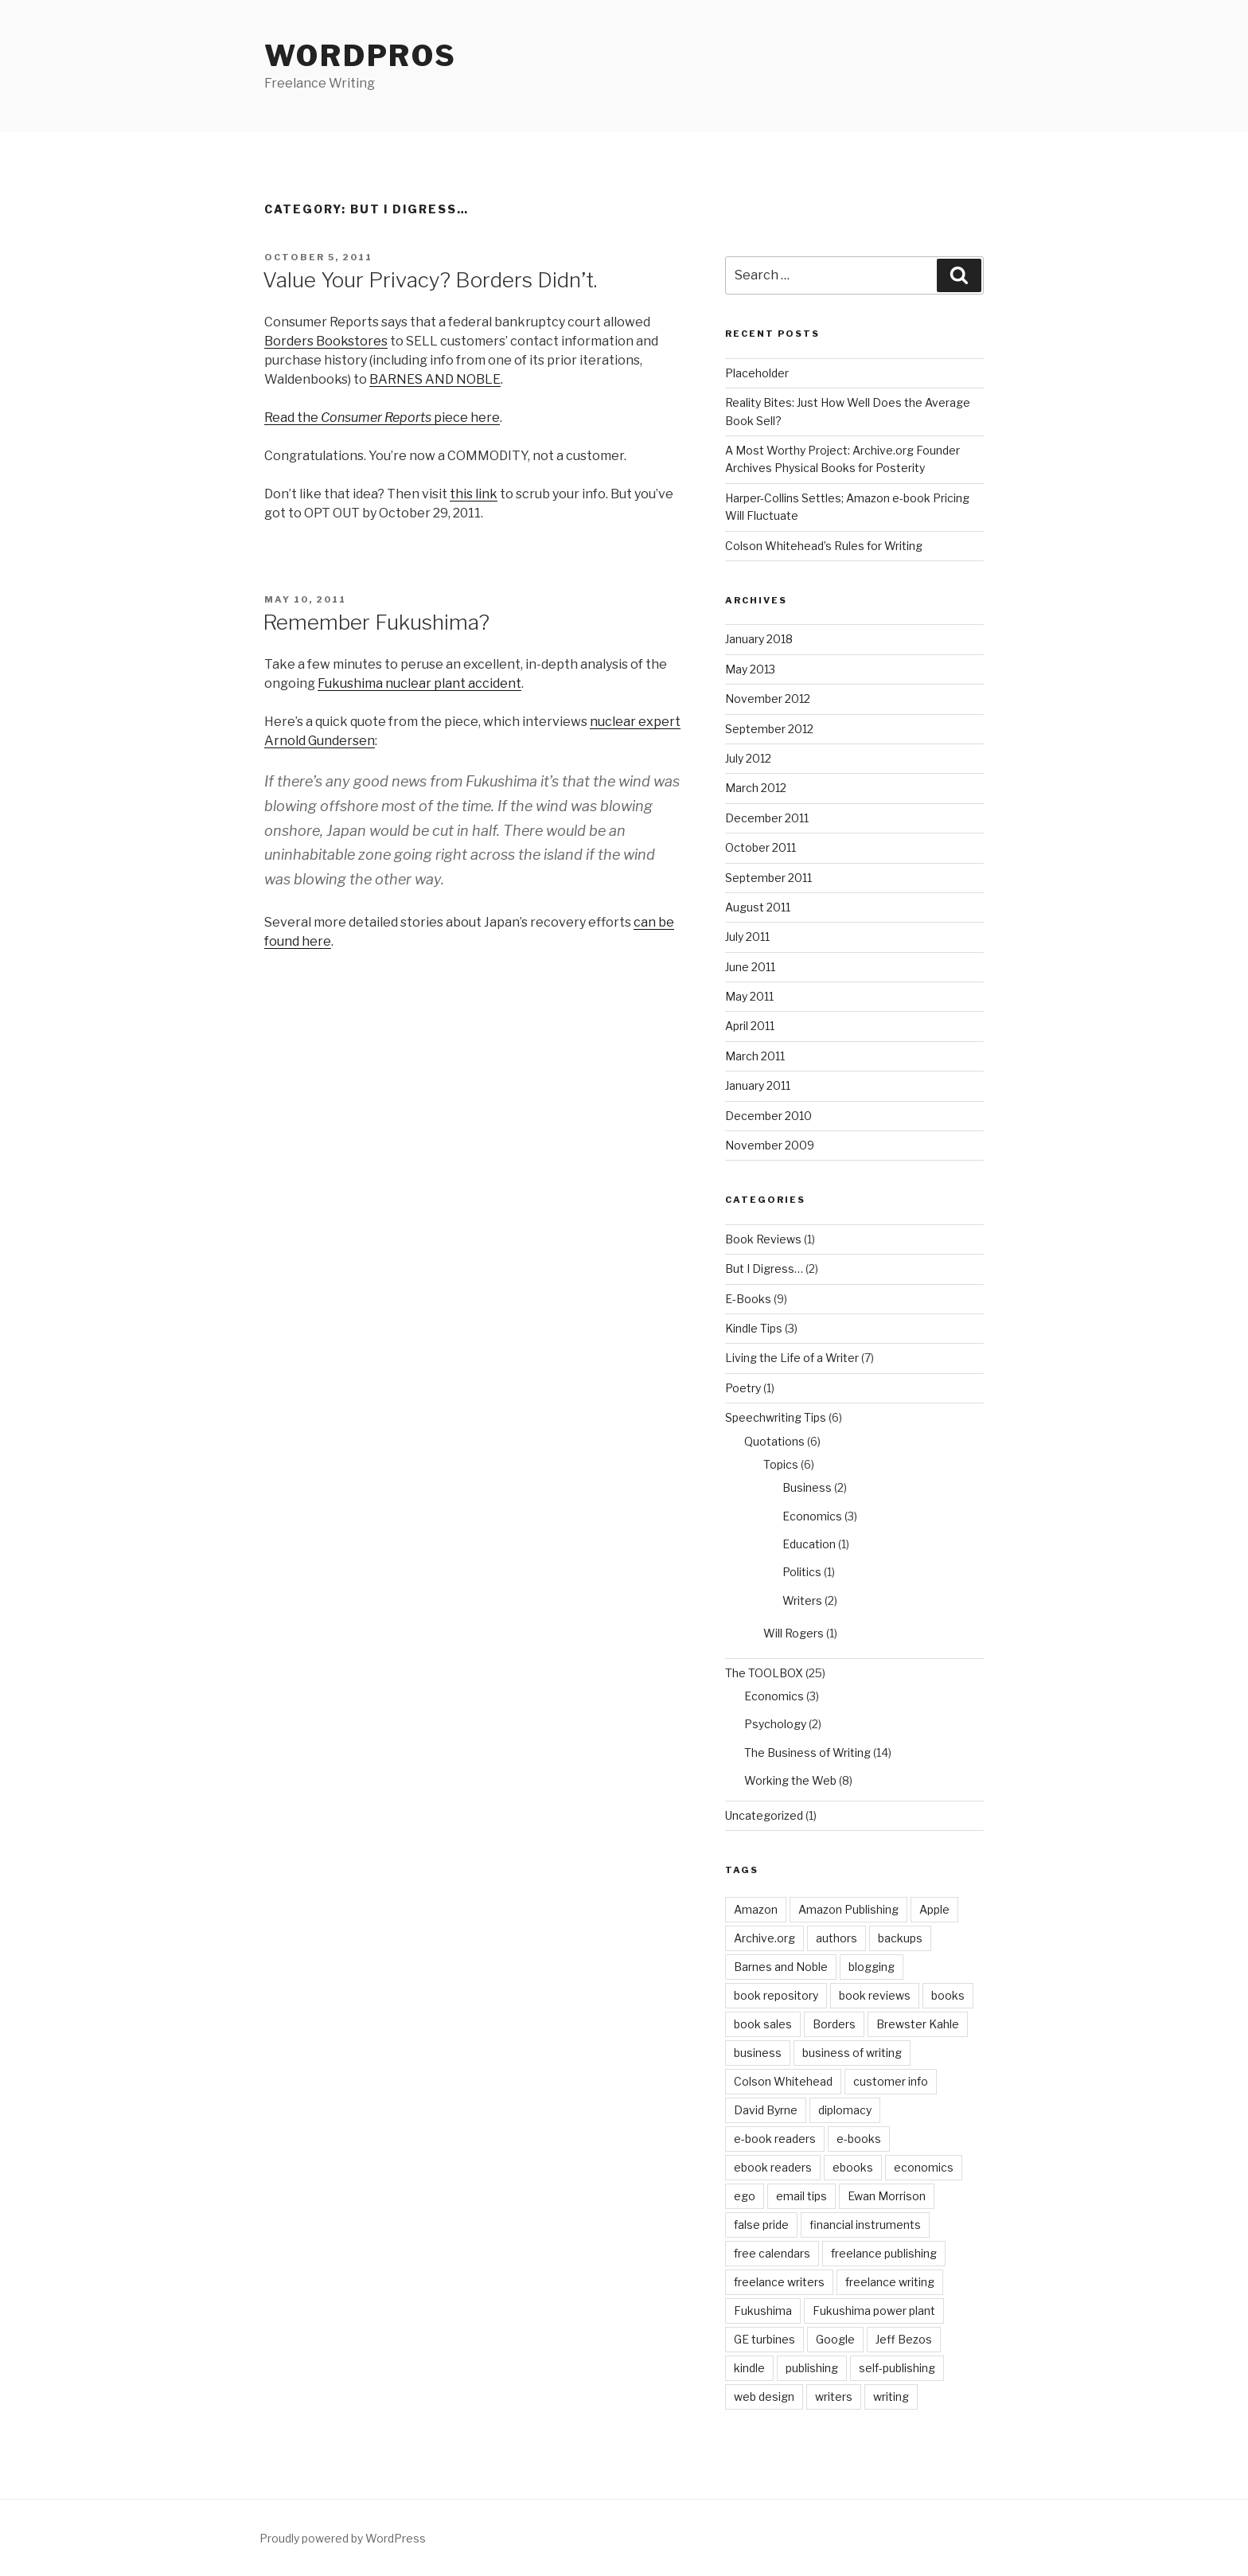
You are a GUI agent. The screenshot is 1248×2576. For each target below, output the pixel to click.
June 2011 (750, 967)
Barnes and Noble (781, 1966)
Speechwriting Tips (775, 1417)
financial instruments (865, 2224)
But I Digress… (764, 1268)
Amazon (756, 1909)
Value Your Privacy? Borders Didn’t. (430, 279)
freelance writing (889, 2282)
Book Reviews (763, 1239)
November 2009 (769, 1145)
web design (764, 2396)
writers (833, 2396)
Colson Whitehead (783, 2081)
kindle (749, 2368)
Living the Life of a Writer (792, 1357)
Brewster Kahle (917, 2024)
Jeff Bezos (904, 2339)
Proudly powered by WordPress (342, 2538)
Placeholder (757, 373)
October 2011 (760, 847)
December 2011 (767, 818)
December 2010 (768, 1115)
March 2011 (755, 1056)
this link (473, 494)
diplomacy (845, 2110)
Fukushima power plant (874, 2310)
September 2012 (769, 729)
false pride (761, 2224)
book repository (776, 1995)
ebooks (853, 2167)
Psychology (775, 1724)
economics (924, 2167)
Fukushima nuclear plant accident (419, 683)
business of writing (852, 2052)
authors (836, 1938)
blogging (871, 1966)
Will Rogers (793, 1633)
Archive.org (764, 1938)
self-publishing (897, 2368)
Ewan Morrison (887, 2196)
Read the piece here (382, 417)
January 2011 (757, 1085)
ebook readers (773, 2167)
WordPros (360, 55)
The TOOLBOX (764, 1673)
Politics (801, 1572)
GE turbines (764, 2339)
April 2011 (749, 1025)
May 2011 (749, 996)
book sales (763, 2024)
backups (900, 1938)
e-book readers (775, 2138)
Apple (934, 1909)
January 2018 (759, 639)
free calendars (772, 2253)
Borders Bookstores (326, 341)
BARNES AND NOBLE (435, 379)
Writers (802, 1600)
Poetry (743, 1388)
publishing (812, 2368)
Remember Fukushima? (376, 622)
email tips (801, 2196)
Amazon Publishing (848, 1909)
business (758, 2052)
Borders (834, 2024)
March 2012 (755, 787)
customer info (890, 2081)
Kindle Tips (753, 1328)
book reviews (875, 1995)
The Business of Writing (807, 1752)
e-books (859, 2138)
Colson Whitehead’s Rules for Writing (823, 545)
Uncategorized (764, 1815)
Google (835, 2339)
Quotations (774, 1441)
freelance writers (779, 2282)
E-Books (748, 1299)
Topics (780, 1464)
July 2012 (748, 758)
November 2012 (767, 698)
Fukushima (763, 2310)
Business (807, 1487)
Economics (812, 1516)
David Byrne (766, 2110)
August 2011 (757, 907)
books (948, 1995)
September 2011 (768, 877)
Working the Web (790, 1780)
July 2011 (747, 936)
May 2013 (750, 669)
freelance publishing (884, 2253)
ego (744, 2196)
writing (891, 2396)
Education (809, 1544)
